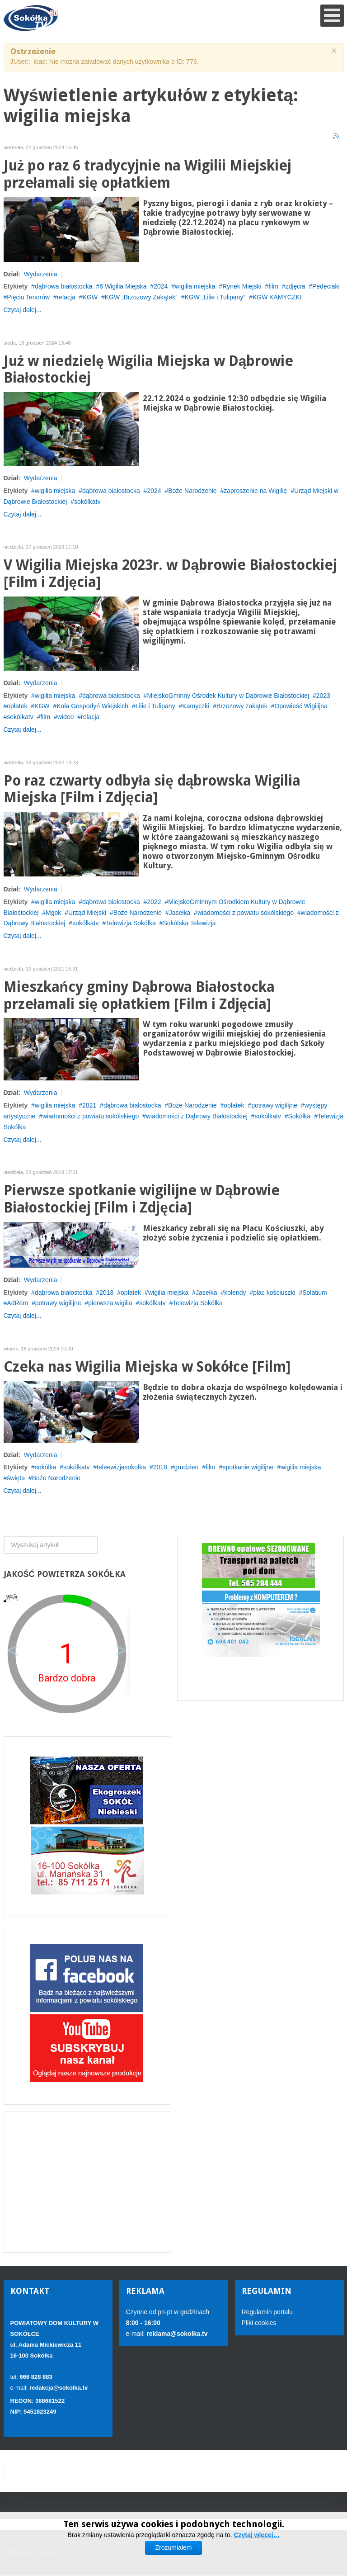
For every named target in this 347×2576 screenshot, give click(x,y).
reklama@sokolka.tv (176, 2333)
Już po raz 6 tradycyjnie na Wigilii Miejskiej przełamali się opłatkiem (148, 174)
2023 (323, 695)
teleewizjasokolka (121, 1467)
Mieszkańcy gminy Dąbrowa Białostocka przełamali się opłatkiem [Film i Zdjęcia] (139, 996)
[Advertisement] (87, 2182)
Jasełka (179, 912)
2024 (161, 286)
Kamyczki (195, 706)
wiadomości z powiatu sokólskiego (245, 912)
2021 (89, 1105)
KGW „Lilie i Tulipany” (214, 297)
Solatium (314, 1292)
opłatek (17, 706)
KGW (90, 297)
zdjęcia (295, 286)
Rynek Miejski (241, 286)
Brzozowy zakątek (241, 706)
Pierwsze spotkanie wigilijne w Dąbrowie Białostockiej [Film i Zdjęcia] (142, 1199)
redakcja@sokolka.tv (58, 2387)
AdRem (17, 1303)
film (273, 286)
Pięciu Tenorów (28, 297)
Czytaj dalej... (23, 309)
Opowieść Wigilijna (300, 706)
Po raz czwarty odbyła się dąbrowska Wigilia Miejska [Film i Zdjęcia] (152, 789)
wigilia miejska (195, 286)
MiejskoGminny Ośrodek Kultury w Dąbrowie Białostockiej (228, 695)
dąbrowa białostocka (64, 286)
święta (16, 1478)
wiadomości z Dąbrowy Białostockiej (197, 1116)
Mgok (53, 912)
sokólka (45, 1467)
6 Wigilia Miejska (122, 286)
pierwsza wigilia (110, 1303)
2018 (106, 1292)
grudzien (186, 1467)
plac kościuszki (274, 1292)
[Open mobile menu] (332, 16)
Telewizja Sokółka (131, 923)
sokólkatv (87, 501)
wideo (65, 716)
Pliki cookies (259, 2322)
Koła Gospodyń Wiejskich (92, 706)
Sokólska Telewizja (189, 923)
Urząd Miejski (87, 912)
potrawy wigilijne (274, 1105)
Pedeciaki (326, 286)
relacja (66, 297)
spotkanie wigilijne (247, 1467)
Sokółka (299, 1116)
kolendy (235, 1292)
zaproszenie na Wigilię (255, 490)
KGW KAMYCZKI (277, 297)
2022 (154, 901)
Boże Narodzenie (192, 490)
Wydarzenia (40, 274)
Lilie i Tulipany (155, 706)
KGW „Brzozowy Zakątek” (141, 297)
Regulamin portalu (267, 2312)
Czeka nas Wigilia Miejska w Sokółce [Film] (147, 1367)
